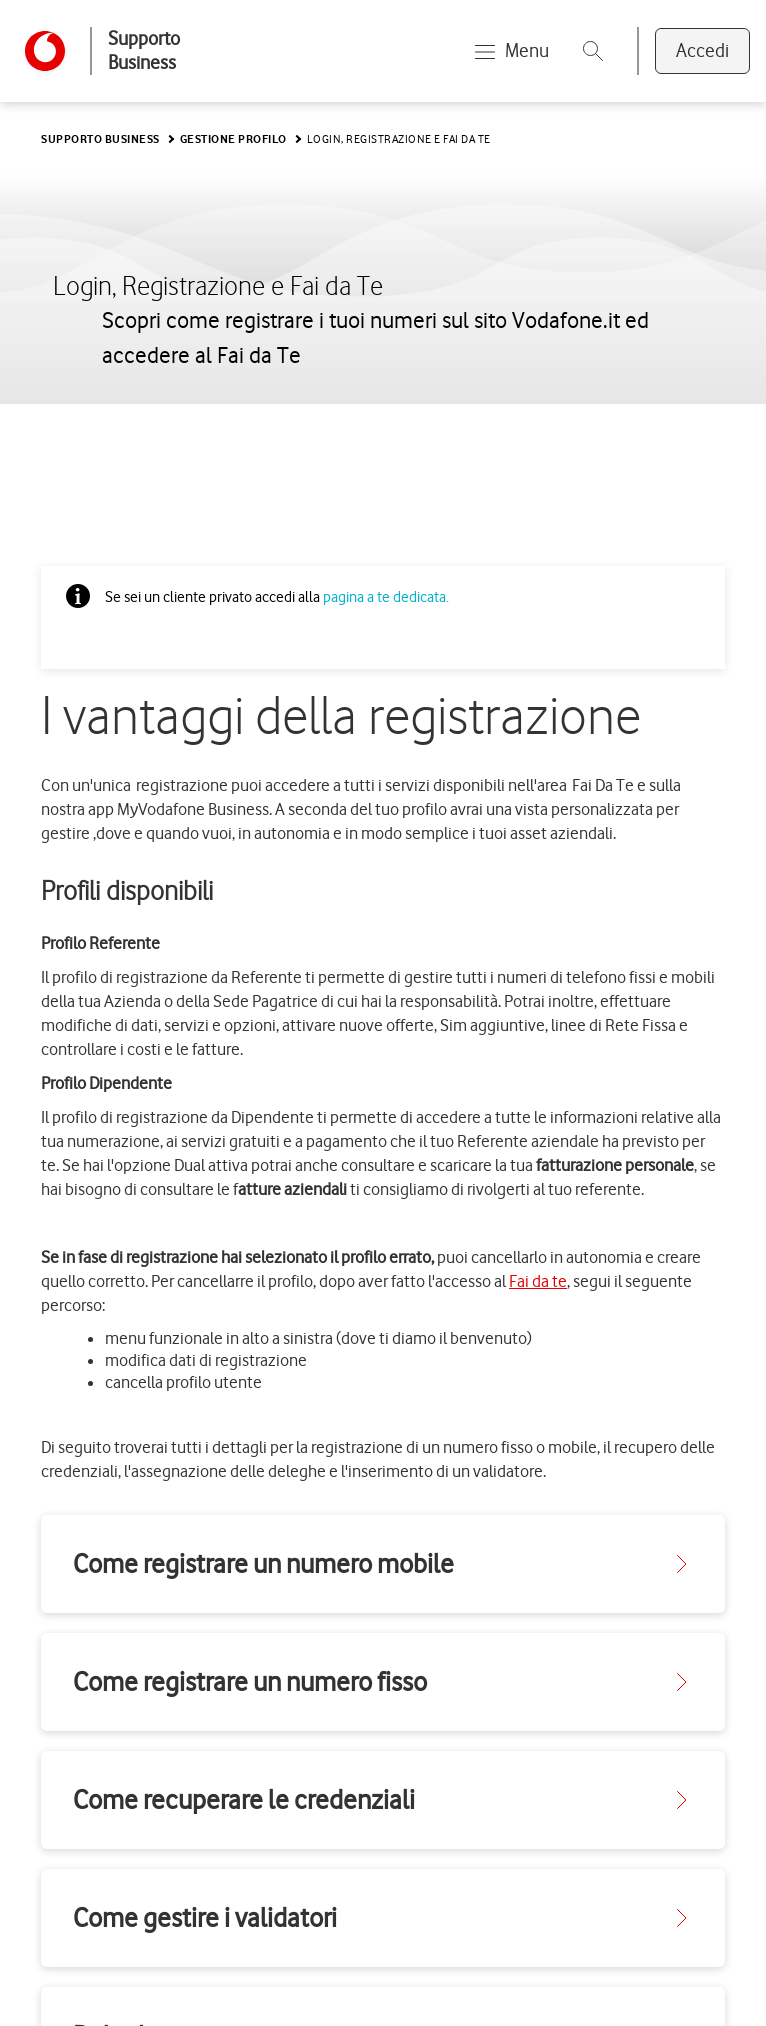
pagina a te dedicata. (386, 597)
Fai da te (538, 1281)
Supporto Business (144, 50)
